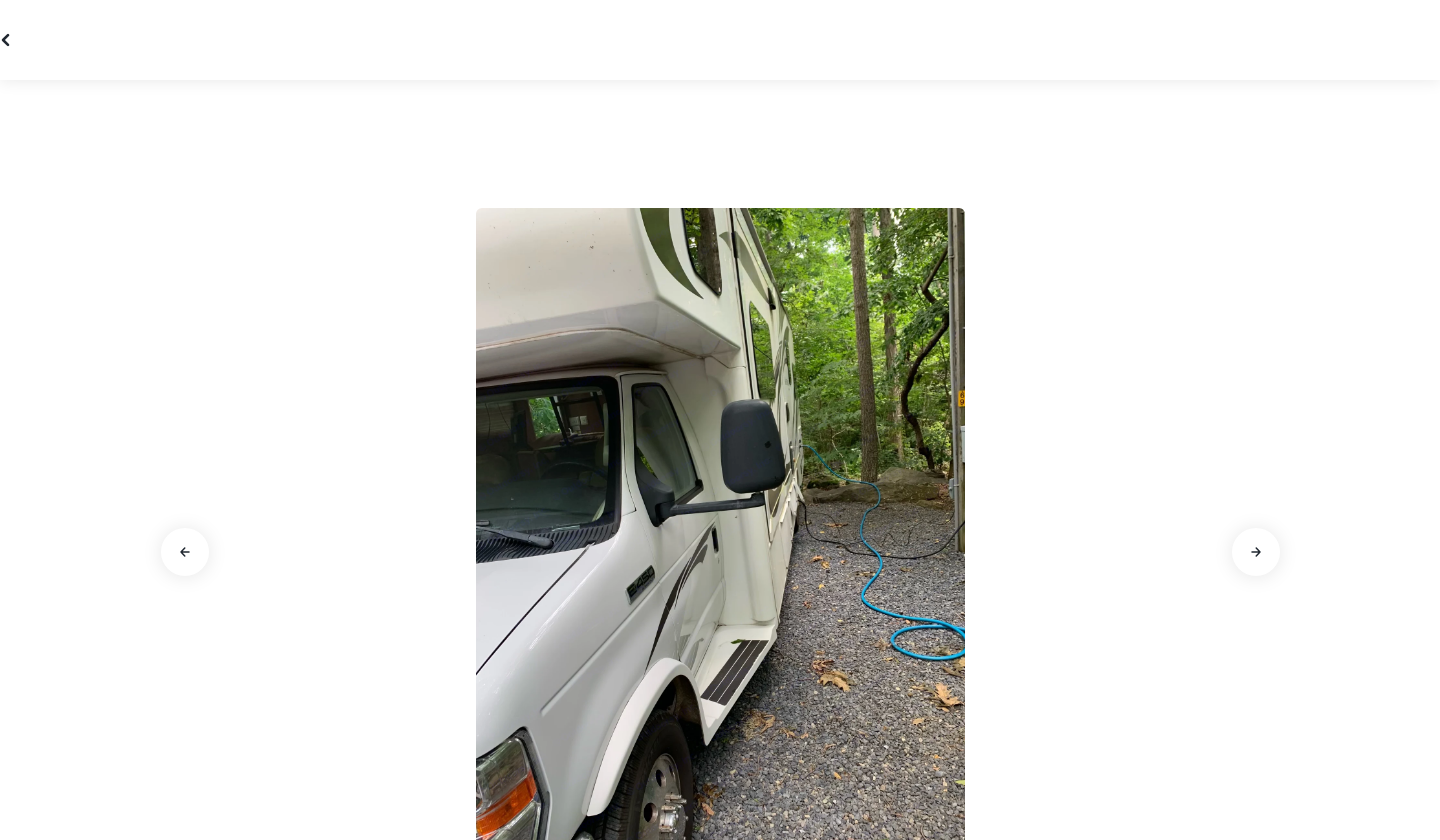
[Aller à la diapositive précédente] (185, 552)
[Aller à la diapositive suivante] (1256, 552)
